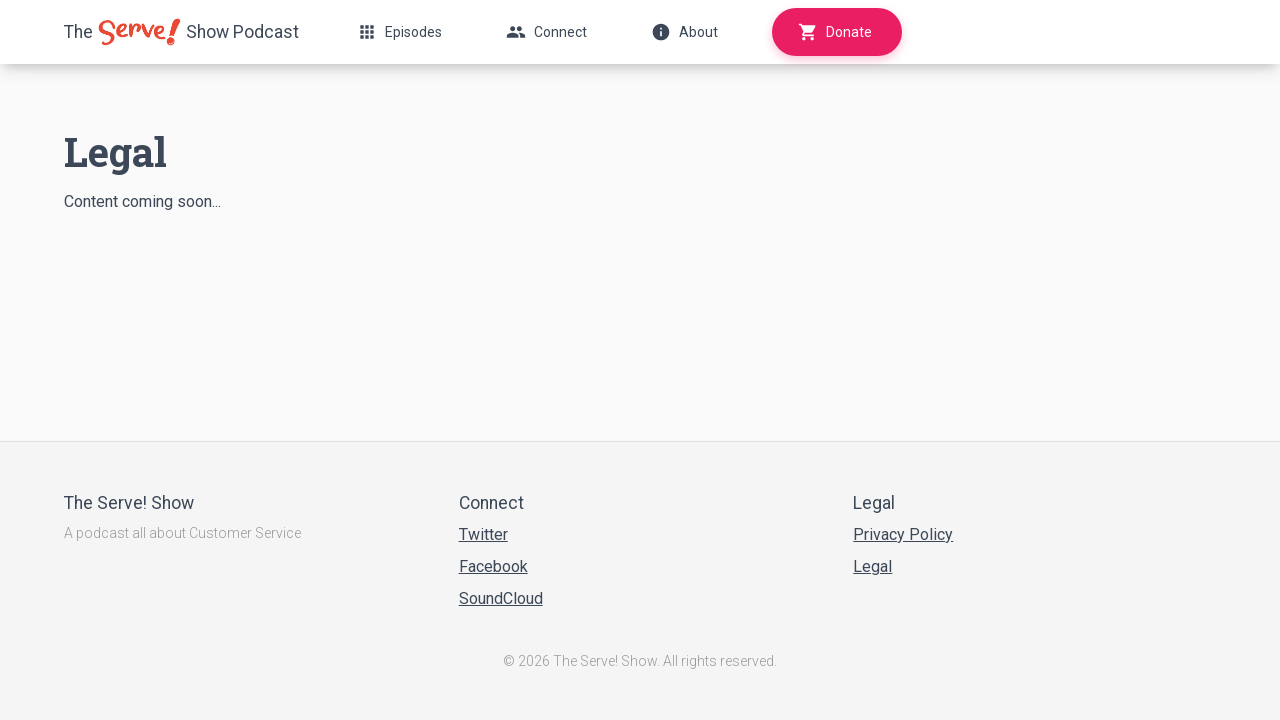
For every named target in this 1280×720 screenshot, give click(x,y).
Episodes (399, 32)
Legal (872, 566)
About (684, 32)
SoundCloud (501, 598)
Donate (835, 32)
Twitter (483, 534)
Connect (546, 32)
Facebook (493, 566)
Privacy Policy (903, 534)
